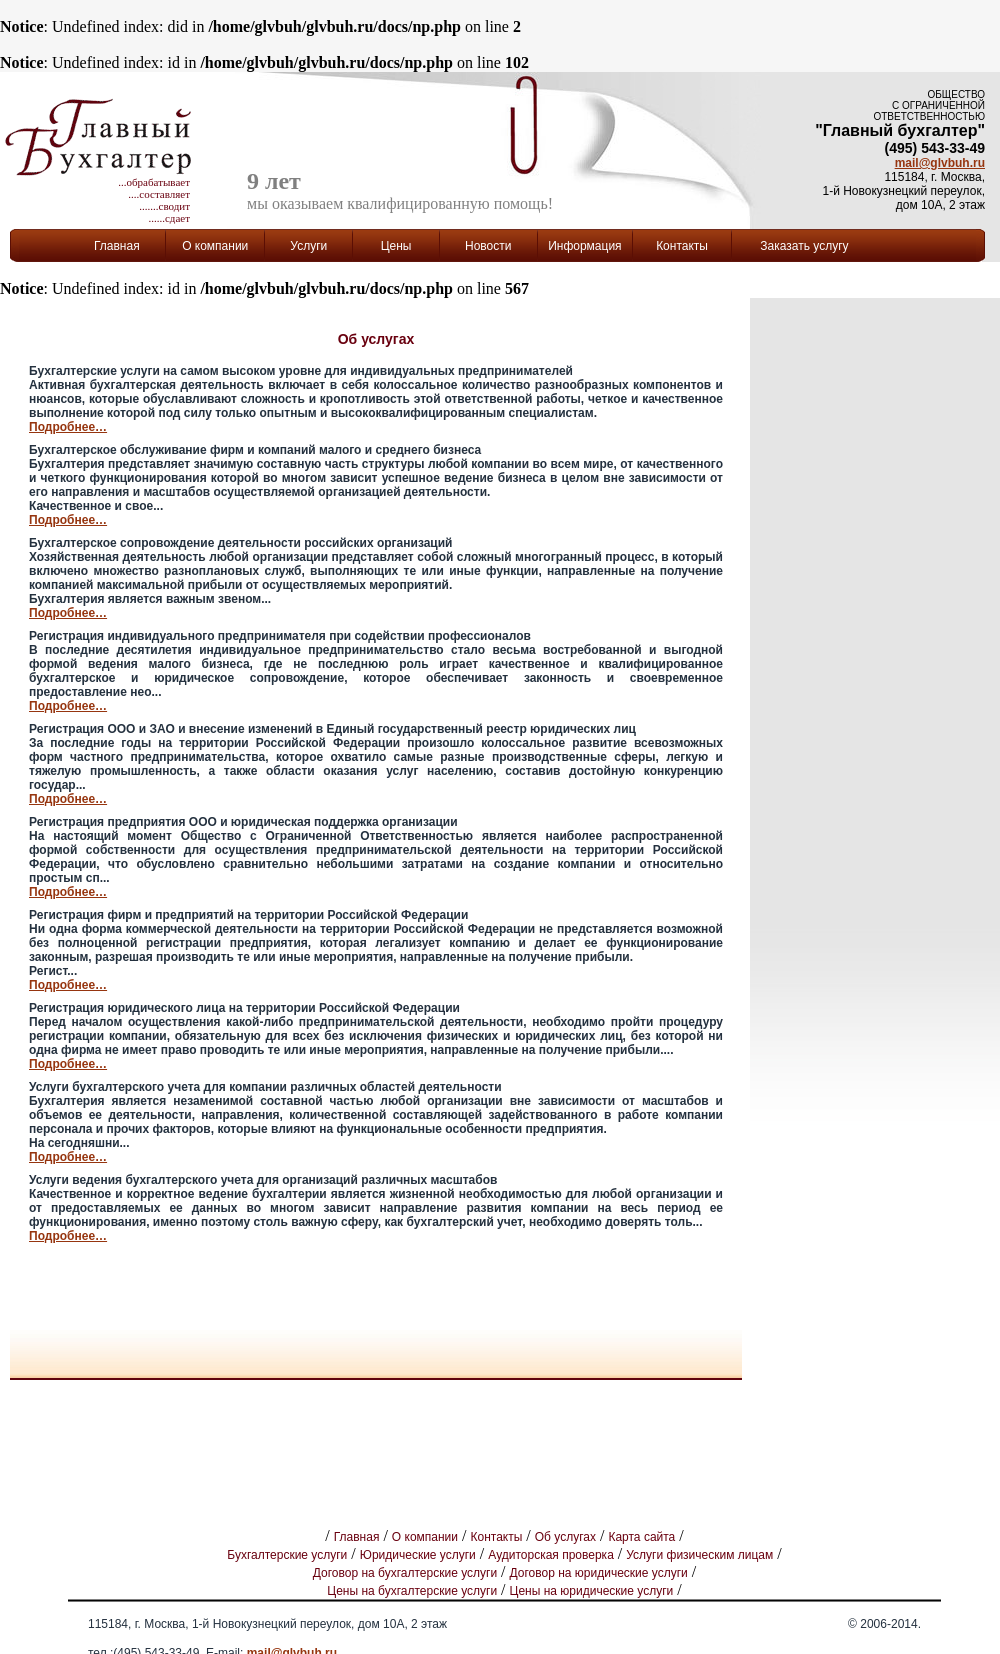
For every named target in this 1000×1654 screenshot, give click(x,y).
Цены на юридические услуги (592, 1591)
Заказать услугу (804, 246)
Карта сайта (641, 1537)
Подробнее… (68, 427)
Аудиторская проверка (551, 1555)
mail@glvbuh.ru (940, 163)
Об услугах (565, 1537)
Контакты (682, 246)
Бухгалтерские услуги (287, 1555)
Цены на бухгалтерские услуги (412, 1591)
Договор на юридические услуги (599, 1573)
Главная (117, 246)
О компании (425, 1537)
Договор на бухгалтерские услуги (405, 1573)
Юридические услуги (418, 1555)
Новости (488, 246)
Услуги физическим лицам (699, 1555)
